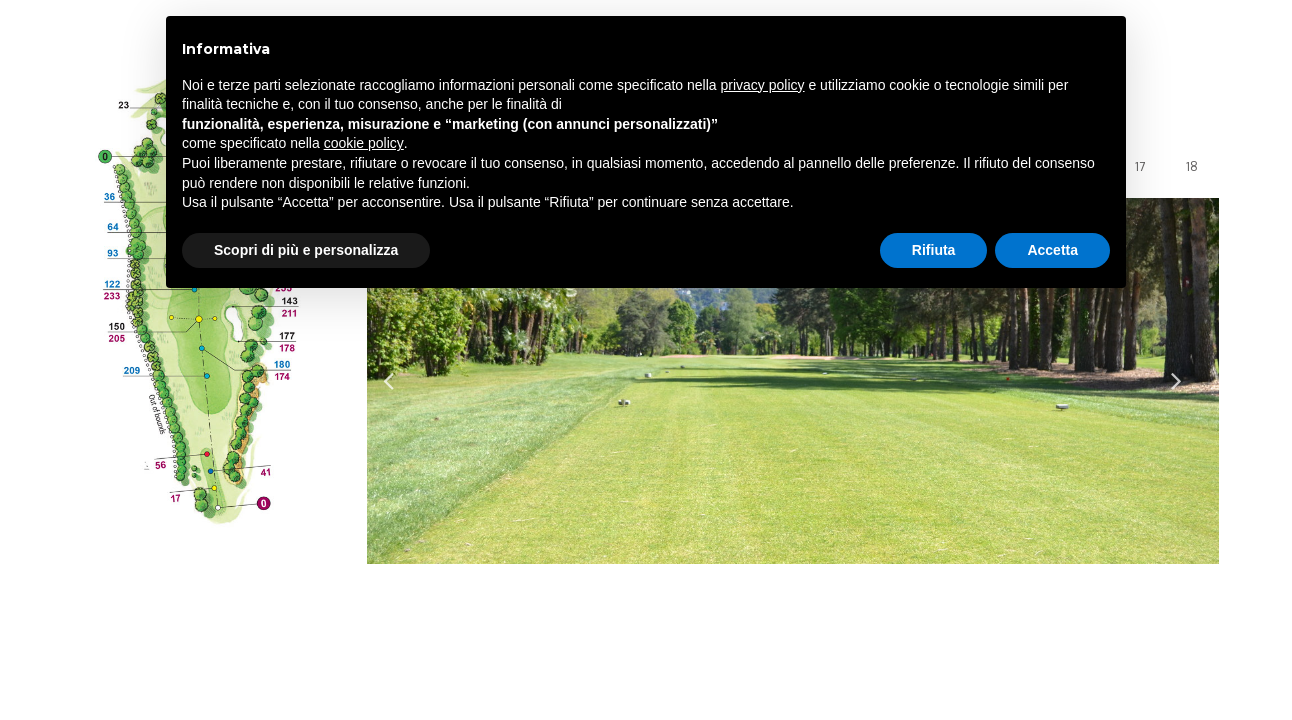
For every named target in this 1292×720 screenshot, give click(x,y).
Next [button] (1187, 381)
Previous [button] (399, 381)
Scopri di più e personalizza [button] (306, 250)
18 (1192, 166)
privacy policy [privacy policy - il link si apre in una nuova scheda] (763, 85)
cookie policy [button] (364, 143)
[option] (793, 381)
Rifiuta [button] (934, 250)
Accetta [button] (1052, 250)
